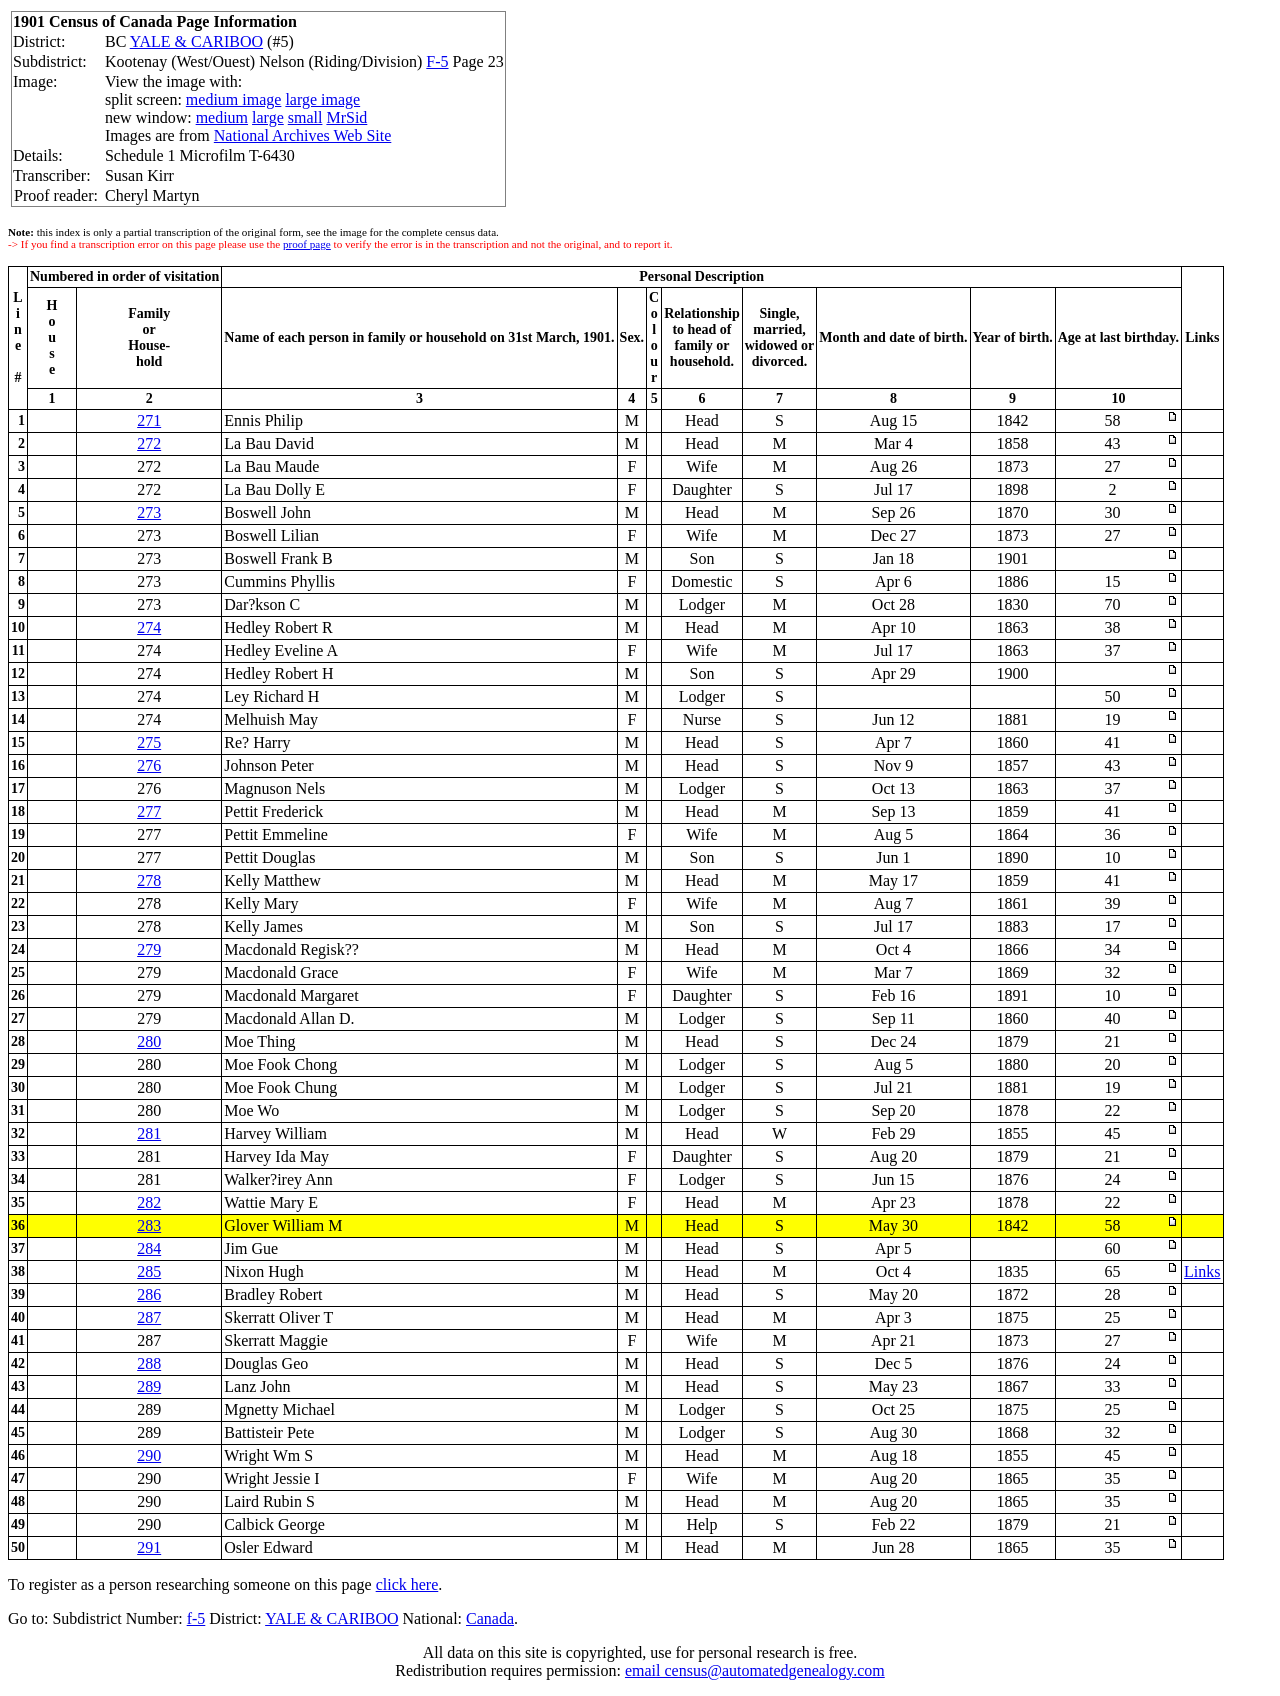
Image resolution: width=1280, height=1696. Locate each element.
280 (149, 1041)
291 (149, 1547)
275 (149, 742)
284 (149, 1248)
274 (149, 627)
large (268, 117)
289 (149, 1386)
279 (149, 949)
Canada (490, 1618)
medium (222, 117)
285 (149, 1271)
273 (149, 512)
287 (149, 1317)
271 (149, 420)
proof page (307, 244)
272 (149, 443)
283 (149, 1225)
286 (149, 1294)
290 (149, 1455)
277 (149, 811)
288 (149, 1363)
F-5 (437, 61)
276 (149, 765)
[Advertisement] (1057, 71)
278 (149, 880)
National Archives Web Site (303, 135)
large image (322, 99)
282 (149, 1202)
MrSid (346, 117)
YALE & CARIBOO (196, 41)
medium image (234, 99)
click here (407, 1584)
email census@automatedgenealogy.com (755, 1670)
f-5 (196, 1618)
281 (149, 1133)
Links (1202, 1271)
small (305, 117)
